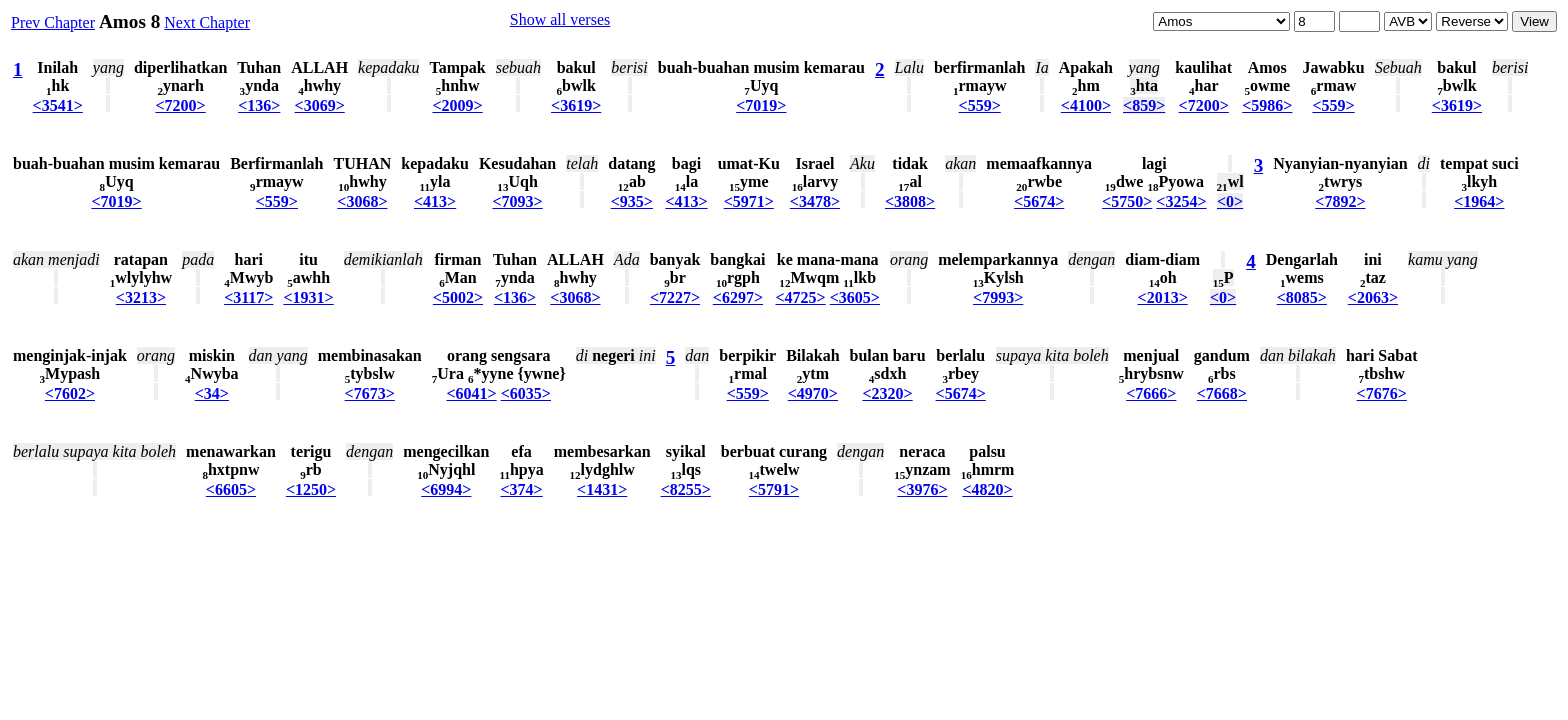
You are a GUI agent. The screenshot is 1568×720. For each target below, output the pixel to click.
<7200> (181, 105)
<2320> (887, 393)
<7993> (998, 297)
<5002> (458, 297)
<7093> (517, 201)
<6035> (526, 393)
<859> (1144, 105)
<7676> (1382, 393)
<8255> (686, 489)
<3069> (320, 105)
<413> (435, 201)
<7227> (675, 297)
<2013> (1163, 297)
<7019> (761, 105)
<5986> (1267, 105)
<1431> (602, 489)
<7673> (370, 393)
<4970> (813, 393)
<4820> (987, 489)
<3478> (815, 201)
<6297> (738, 297)
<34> (212, 393)
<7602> (70, 393)
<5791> (774, 489)
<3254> (1181, 201)
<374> (521, 489)
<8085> (1302, 297)
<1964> (1479, 201)
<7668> (1222, 393)
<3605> (855, 297)
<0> (1230, 201)
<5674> (1039, 201)
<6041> (471, 393)
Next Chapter (207, 22)
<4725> (800, 297)
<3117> (248, 297)
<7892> (1340, 201)
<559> (980, 105)
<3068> (362, 201)
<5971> (749, 201)
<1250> (311, 489)
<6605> (231, 489)
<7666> (1151, 393)
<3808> (910, 201)
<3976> (922, 489)
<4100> (1086, 105)
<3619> (576, 105)
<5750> (1127, 201)
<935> (632, 201)
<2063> (1373, 297)
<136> (259, 105)
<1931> (308, 297)
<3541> (58, 105)
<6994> (446, 489)
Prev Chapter (53, 22)
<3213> (141, 297)
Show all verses (560, 19)
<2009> (457, 105)
